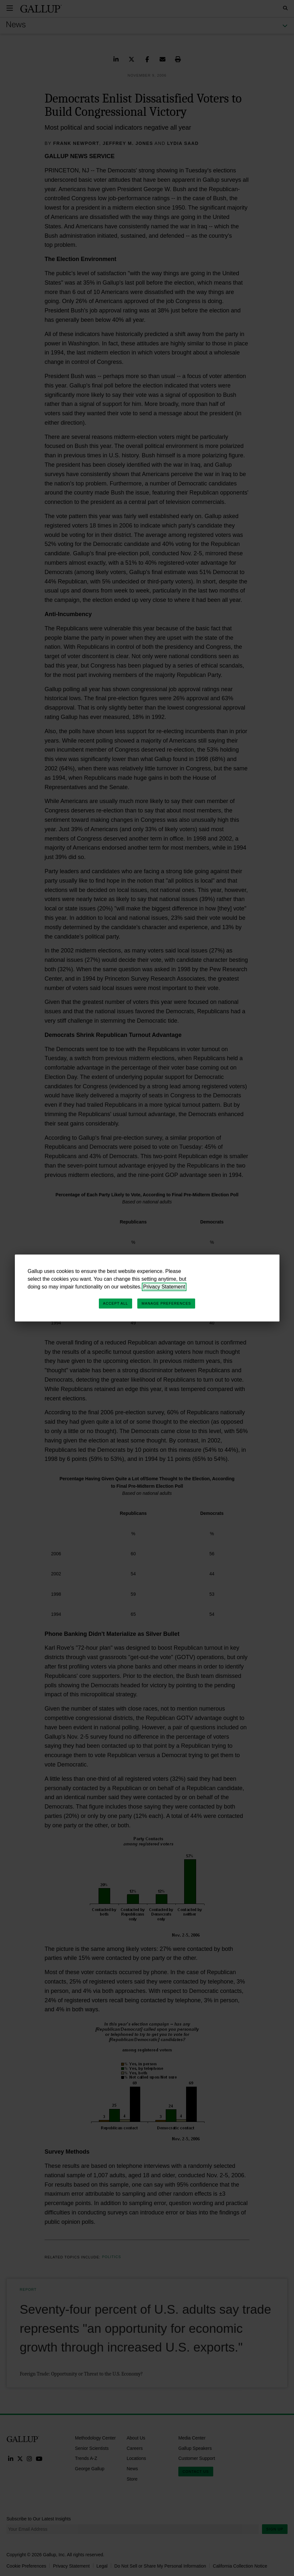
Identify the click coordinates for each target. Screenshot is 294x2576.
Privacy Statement (164, 1286)
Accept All (115, 1303)
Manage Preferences (166, 1303)
